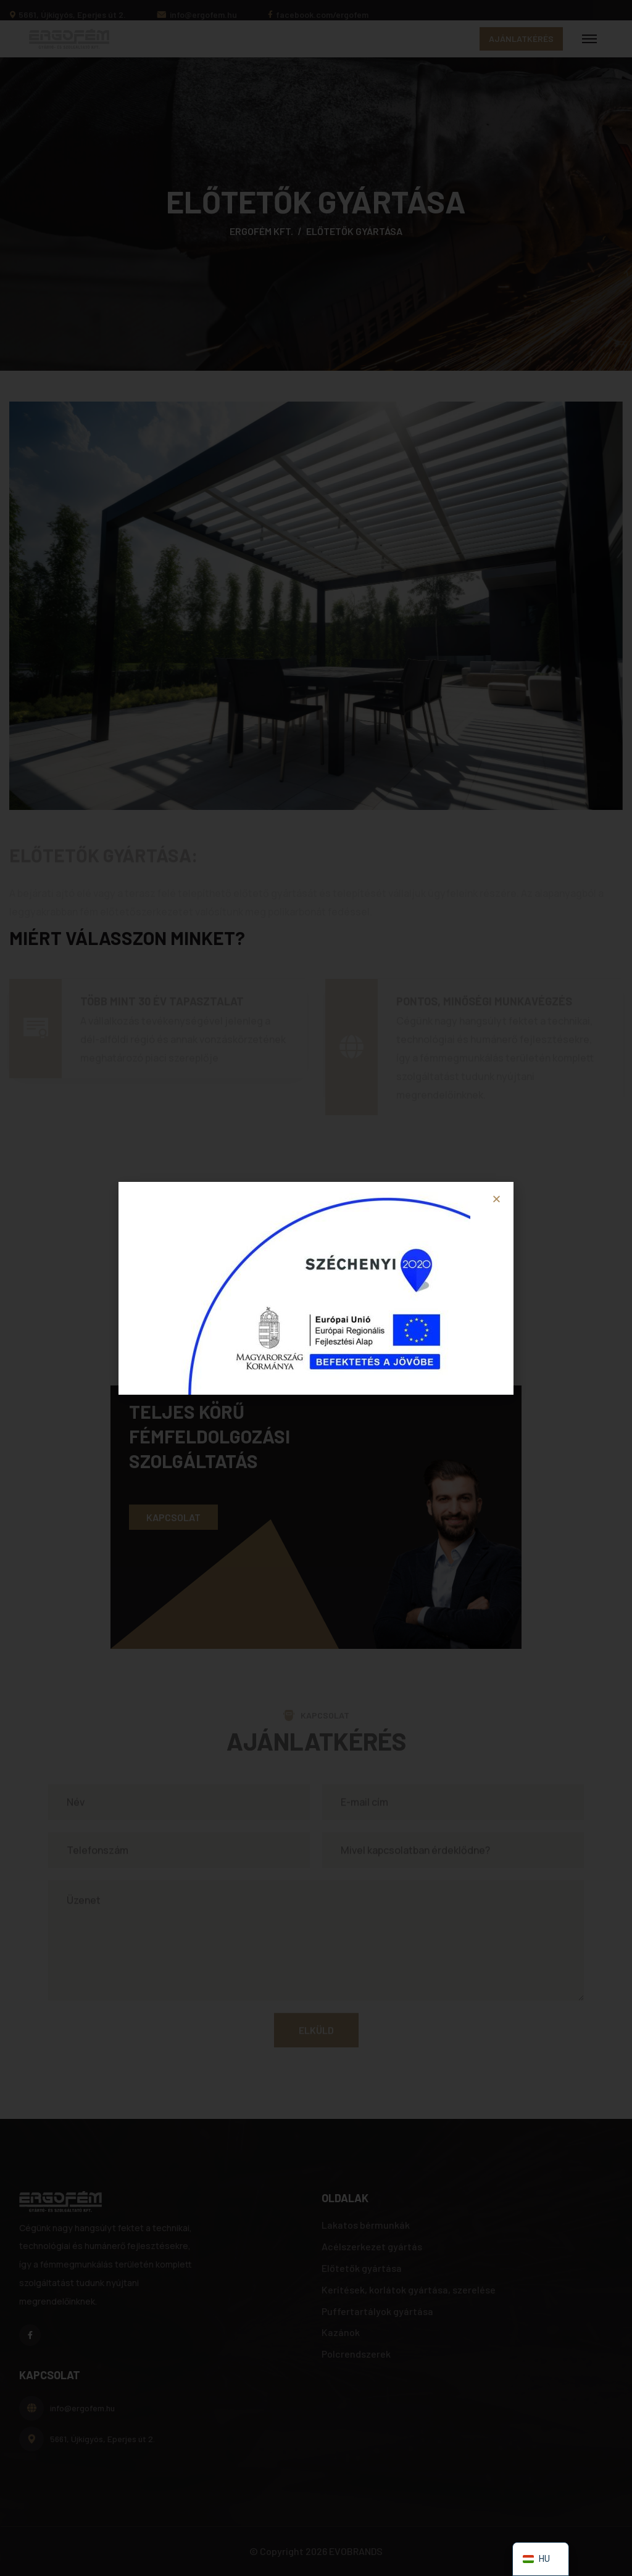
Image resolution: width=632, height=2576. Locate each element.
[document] (316, 1288)
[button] (496, 1198)
